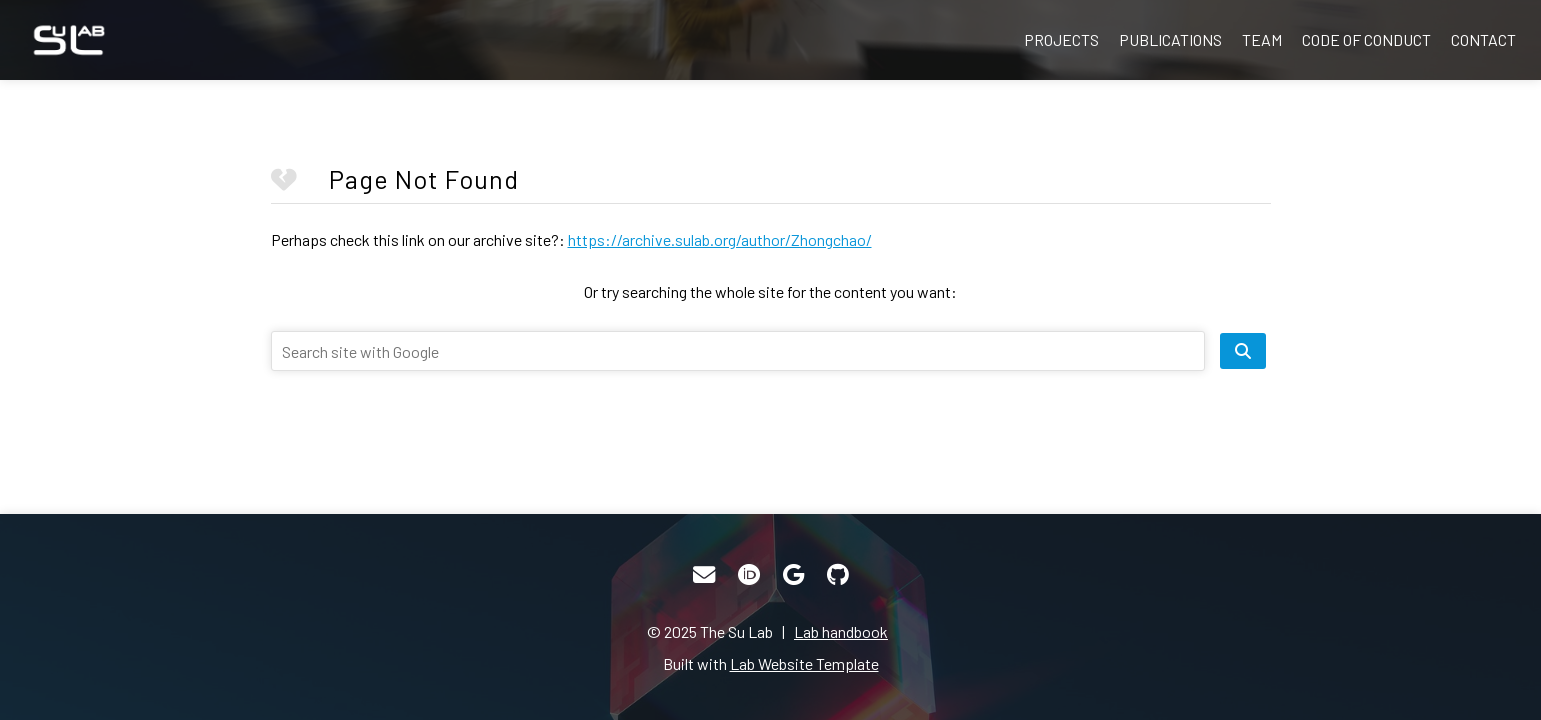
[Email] (704, 575)
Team (1262, 39)
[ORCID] (749, 575)
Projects (1061, 39)
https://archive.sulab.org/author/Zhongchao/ (720, 239)
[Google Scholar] (793, 575)
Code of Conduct (1366, 39)
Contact (1483, 39)
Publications (1170, 39)
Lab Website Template (804, 663)
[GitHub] (838, 575)
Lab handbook (841, 631)
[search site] (1243, 351)
